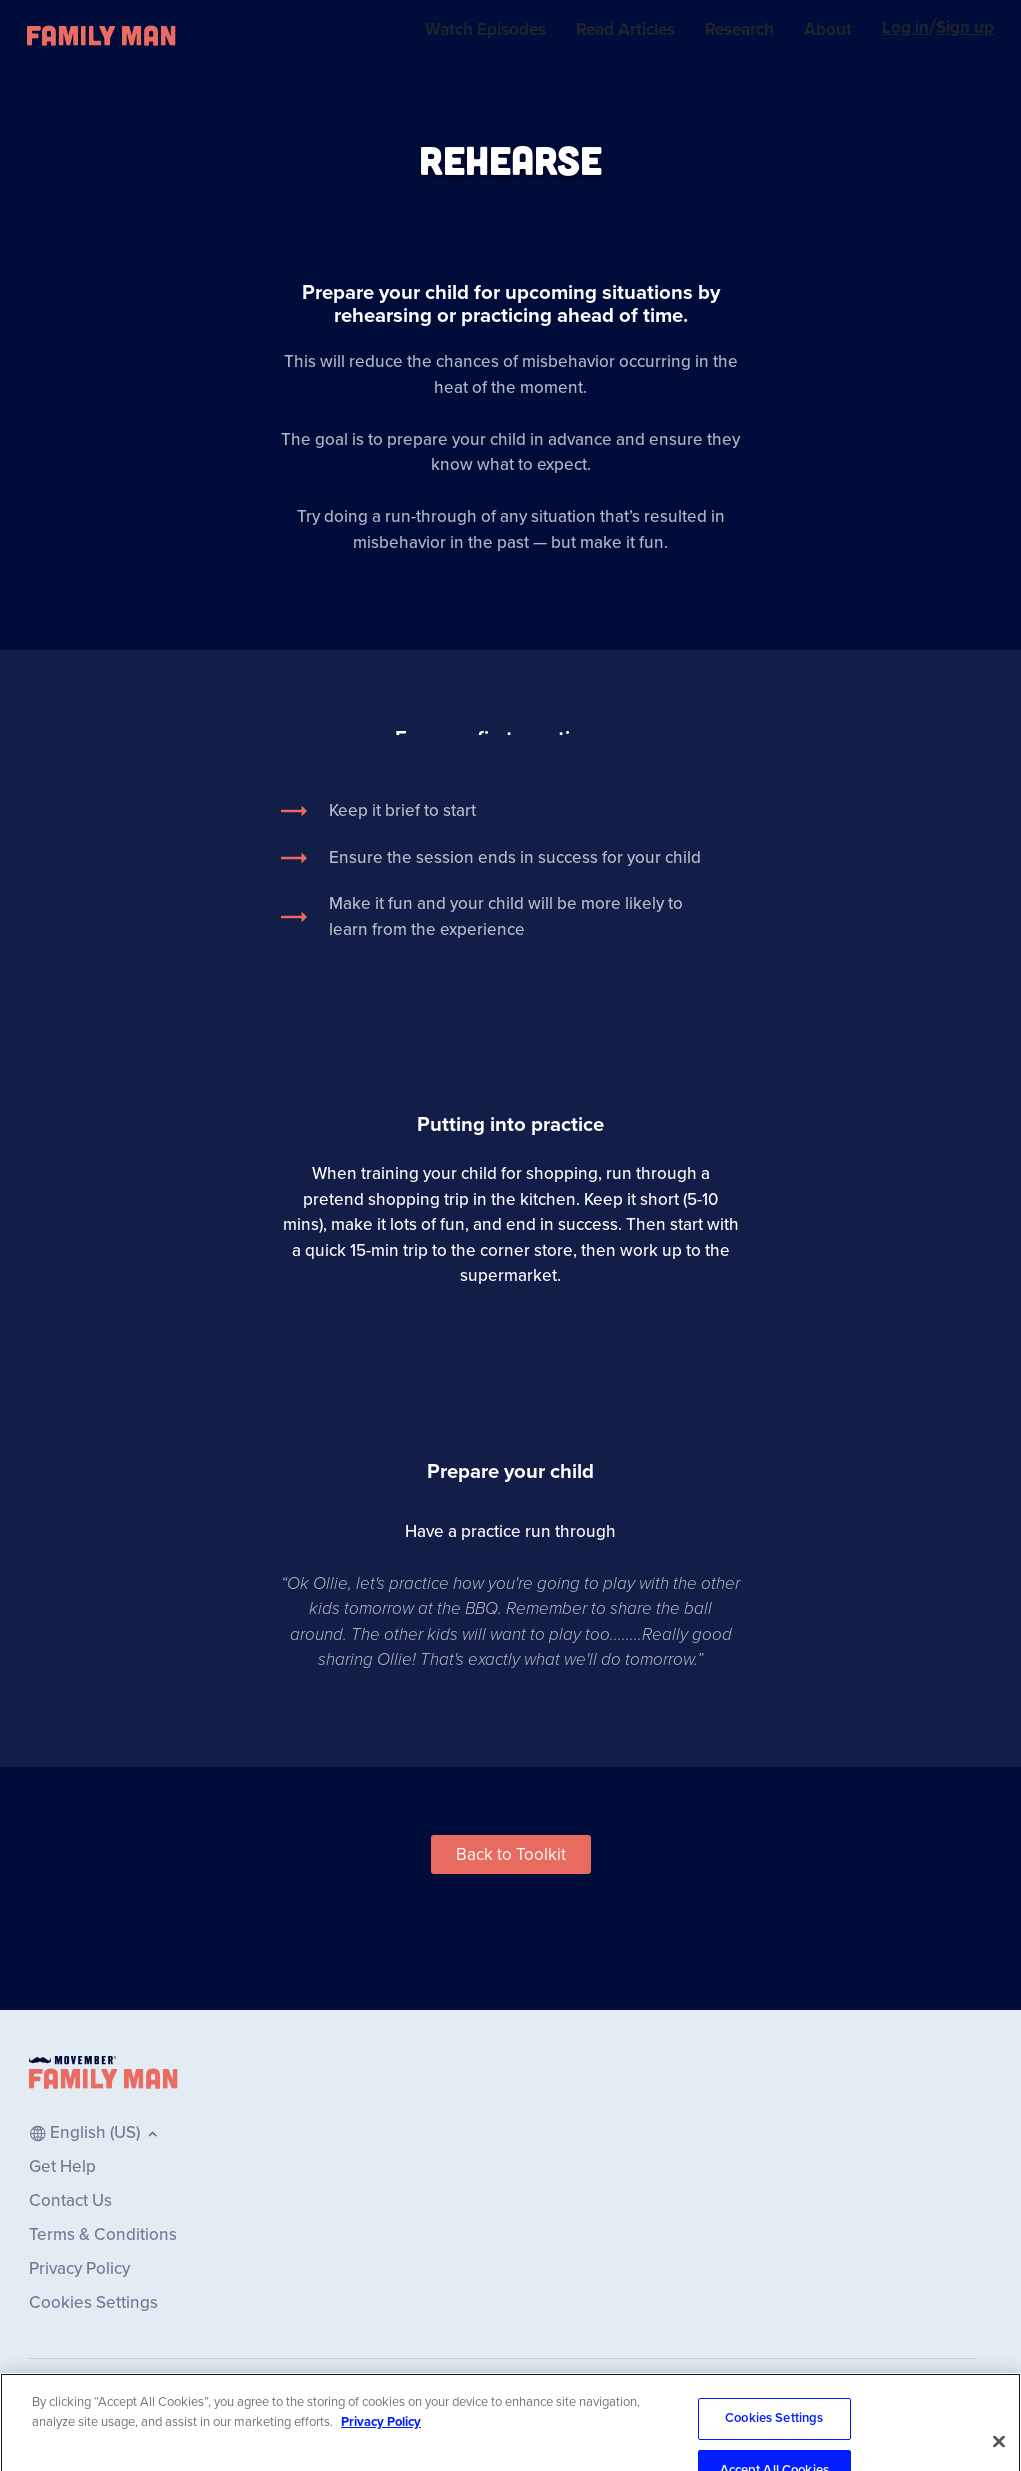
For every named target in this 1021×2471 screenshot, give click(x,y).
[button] (511, 1854)
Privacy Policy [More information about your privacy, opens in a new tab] (381, 2436)
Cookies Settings (774, 2433)
